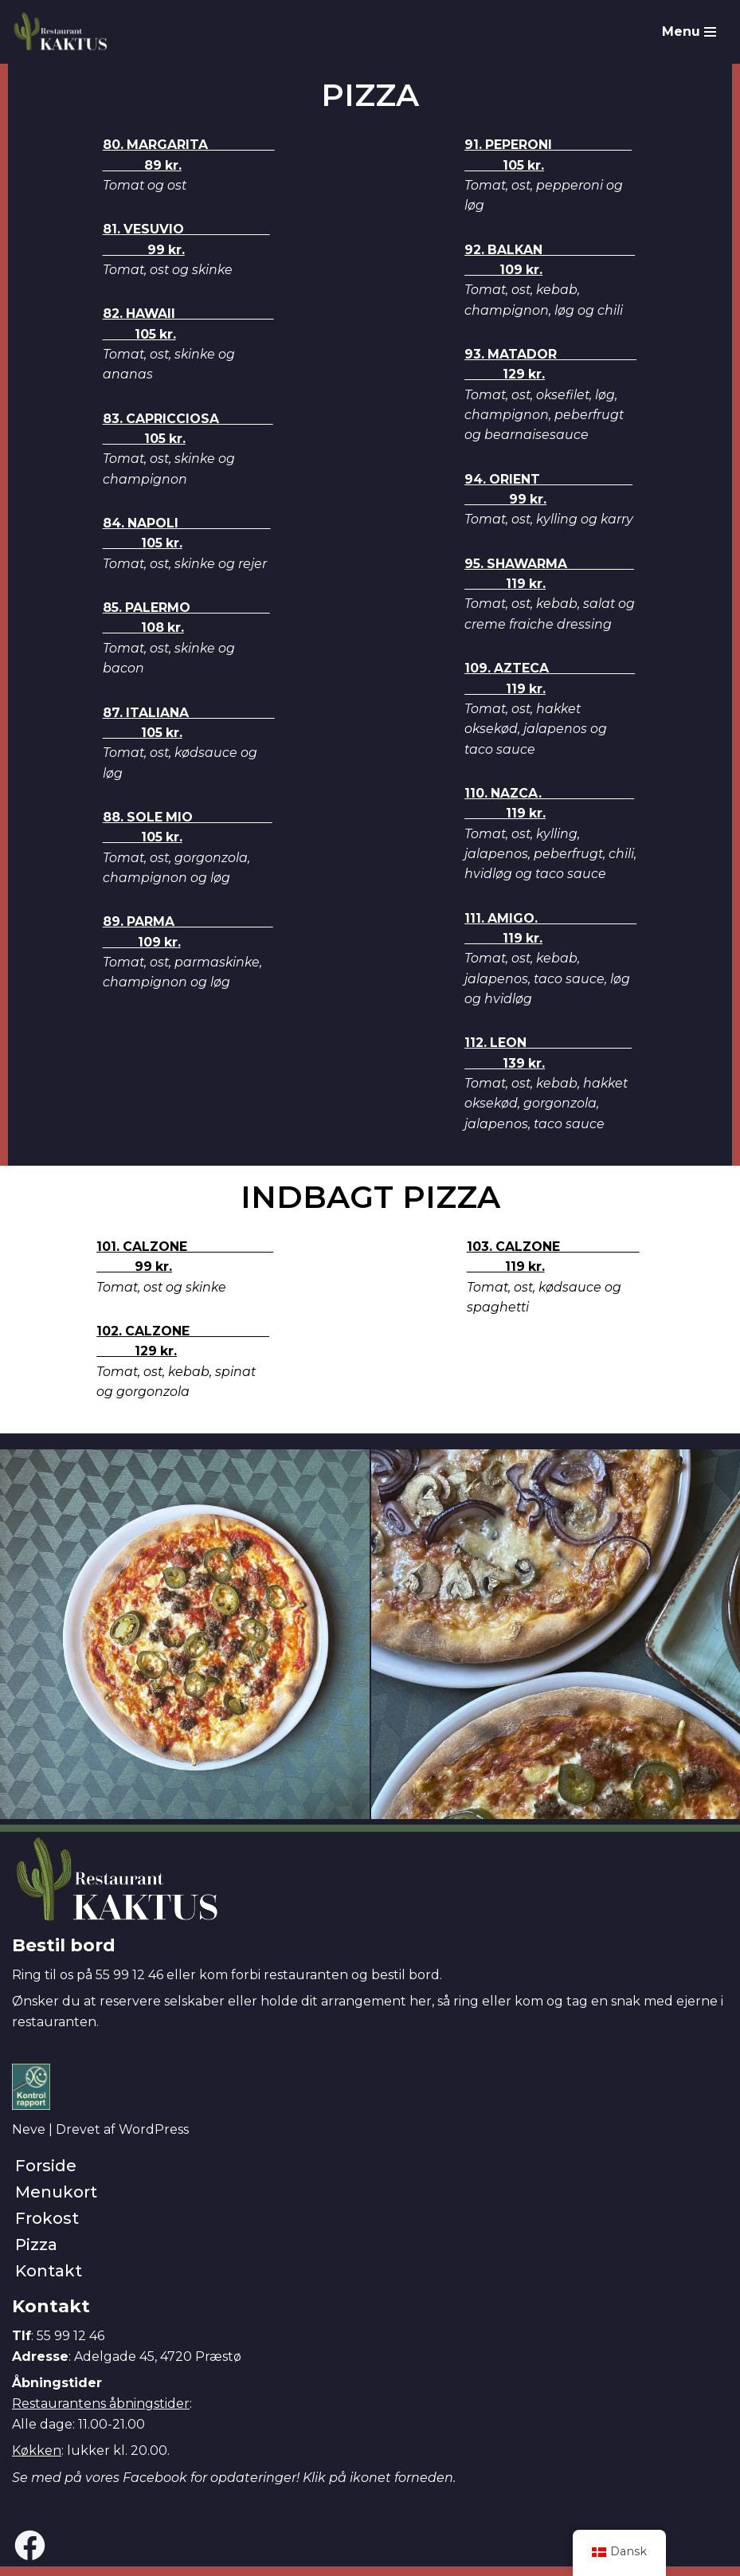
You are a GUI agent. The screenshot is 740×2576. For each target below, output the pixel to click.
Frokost (47, 2227)
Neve (28, 2139)
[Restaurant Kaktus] (60, 32)
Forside (45, 2175)
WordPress (154, 2139)
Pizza (36, 2254)
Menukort (56, 2201)
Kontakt (48, 2280)
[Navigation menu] (689, 32)
